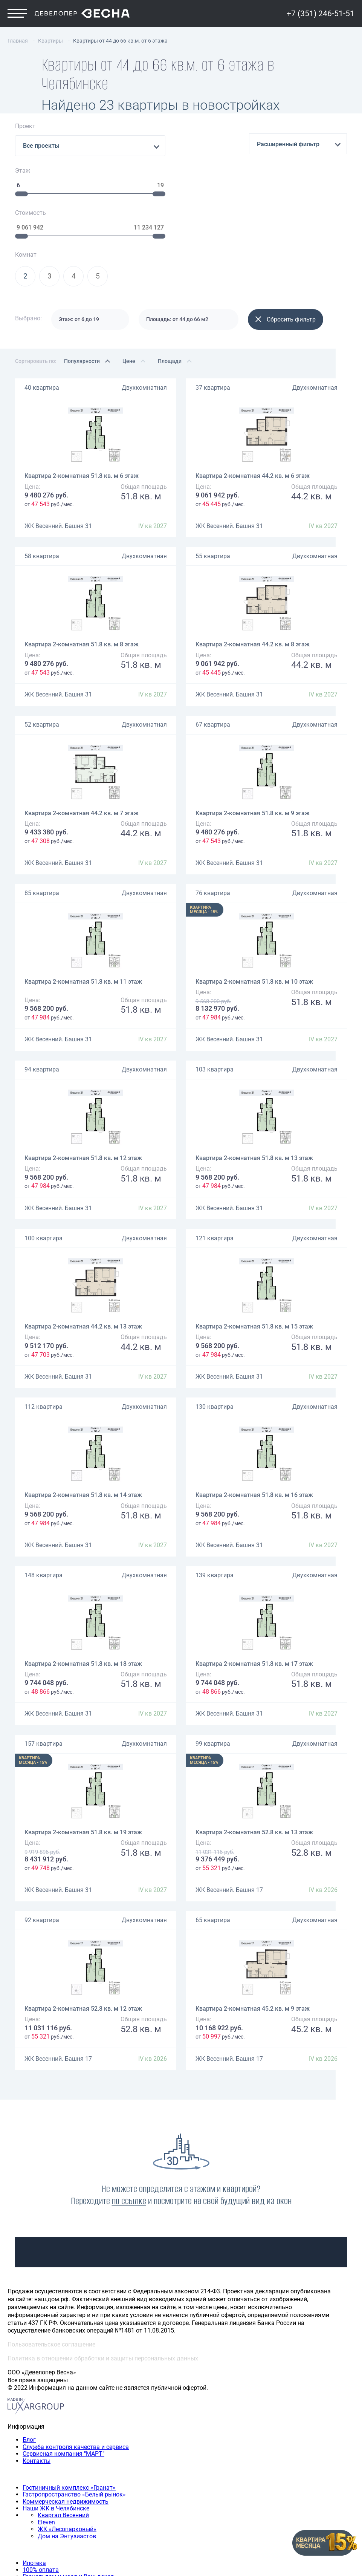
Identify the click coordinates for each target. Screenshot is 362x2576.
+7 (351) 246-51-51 (320, 15)
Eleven (46, 2435)
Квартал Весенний (63, 2428)
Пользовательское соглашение (51, 2257)
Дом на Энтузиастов (67, 2449)
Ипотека (34, 2476)
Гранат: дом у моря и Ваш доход (68, 2490)
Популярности (82, 274)
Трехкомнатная (45, 2523)
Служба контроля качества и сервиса (76, 2360)
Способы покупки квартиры (47, 2462)
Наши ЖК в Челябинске (56, 2421)
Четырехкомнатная (50, 2531)
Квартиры (21, 2503)
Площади (170, 274)
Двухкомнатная (144, 301)
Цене (128, 274)
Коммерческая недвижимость (65, 2414)
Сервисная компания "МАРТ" (63, 2367)
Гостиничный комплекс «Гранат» (69, 2401)
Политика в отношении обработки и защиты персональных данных (103, 2271)
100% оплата (41, 2483)
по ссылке (129, 2114)
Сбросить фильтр (285, 233)
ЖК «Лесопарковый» (67, 2442)
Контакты (36, 2374)
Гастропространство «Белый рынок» (74, 2407)
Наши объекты (28, 2387)
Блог (29, 2353)
